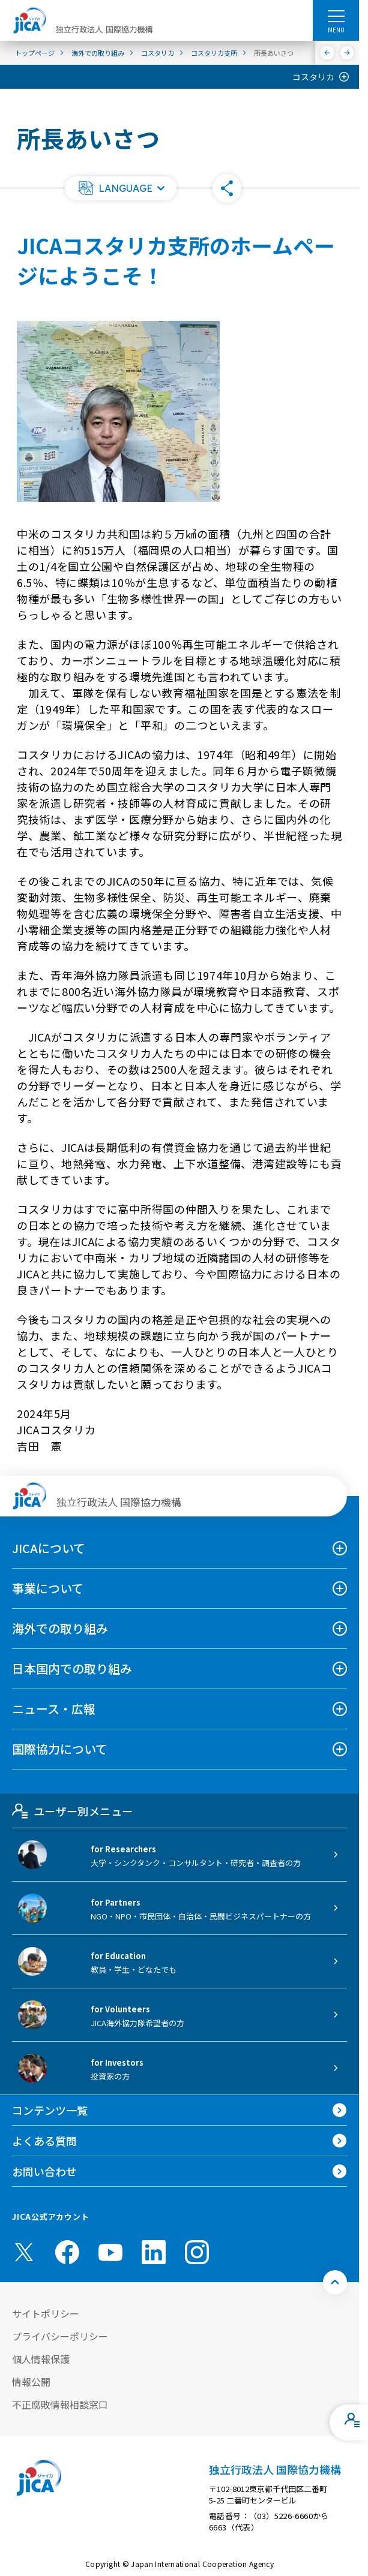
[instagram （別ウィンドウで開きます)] (197, 2252)
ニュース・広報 (53, 1708)
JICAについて (48, 1548)
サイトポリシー (45, 2313)
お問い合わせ (44, 2171)
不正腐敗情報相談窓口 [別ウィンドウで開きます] (60, 2404)
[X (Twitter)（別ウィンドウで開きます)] (24, 2252)
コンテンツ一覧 (50, 2110)
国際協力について (59, 1749)
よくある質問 (44, 2140)
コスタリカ (313, 77)
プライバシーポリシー (60, 2336)
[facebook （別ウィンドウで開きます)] (67, 2252)
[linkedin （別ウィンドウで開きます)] (154, 2252)
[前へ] (327, 53)
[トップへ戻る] (335, 2282)
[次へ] (347, 53)
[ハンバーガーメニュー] (336, 15)
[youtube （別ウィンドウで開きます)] (110, 2252)
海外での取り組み (60, 1628)
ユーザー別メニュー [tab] (72, 1811)
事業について (47, 1588)
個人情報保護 (41, 2359)
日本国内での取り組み (72, 1668)
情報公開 (31, 2382)
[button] (120, 188)
